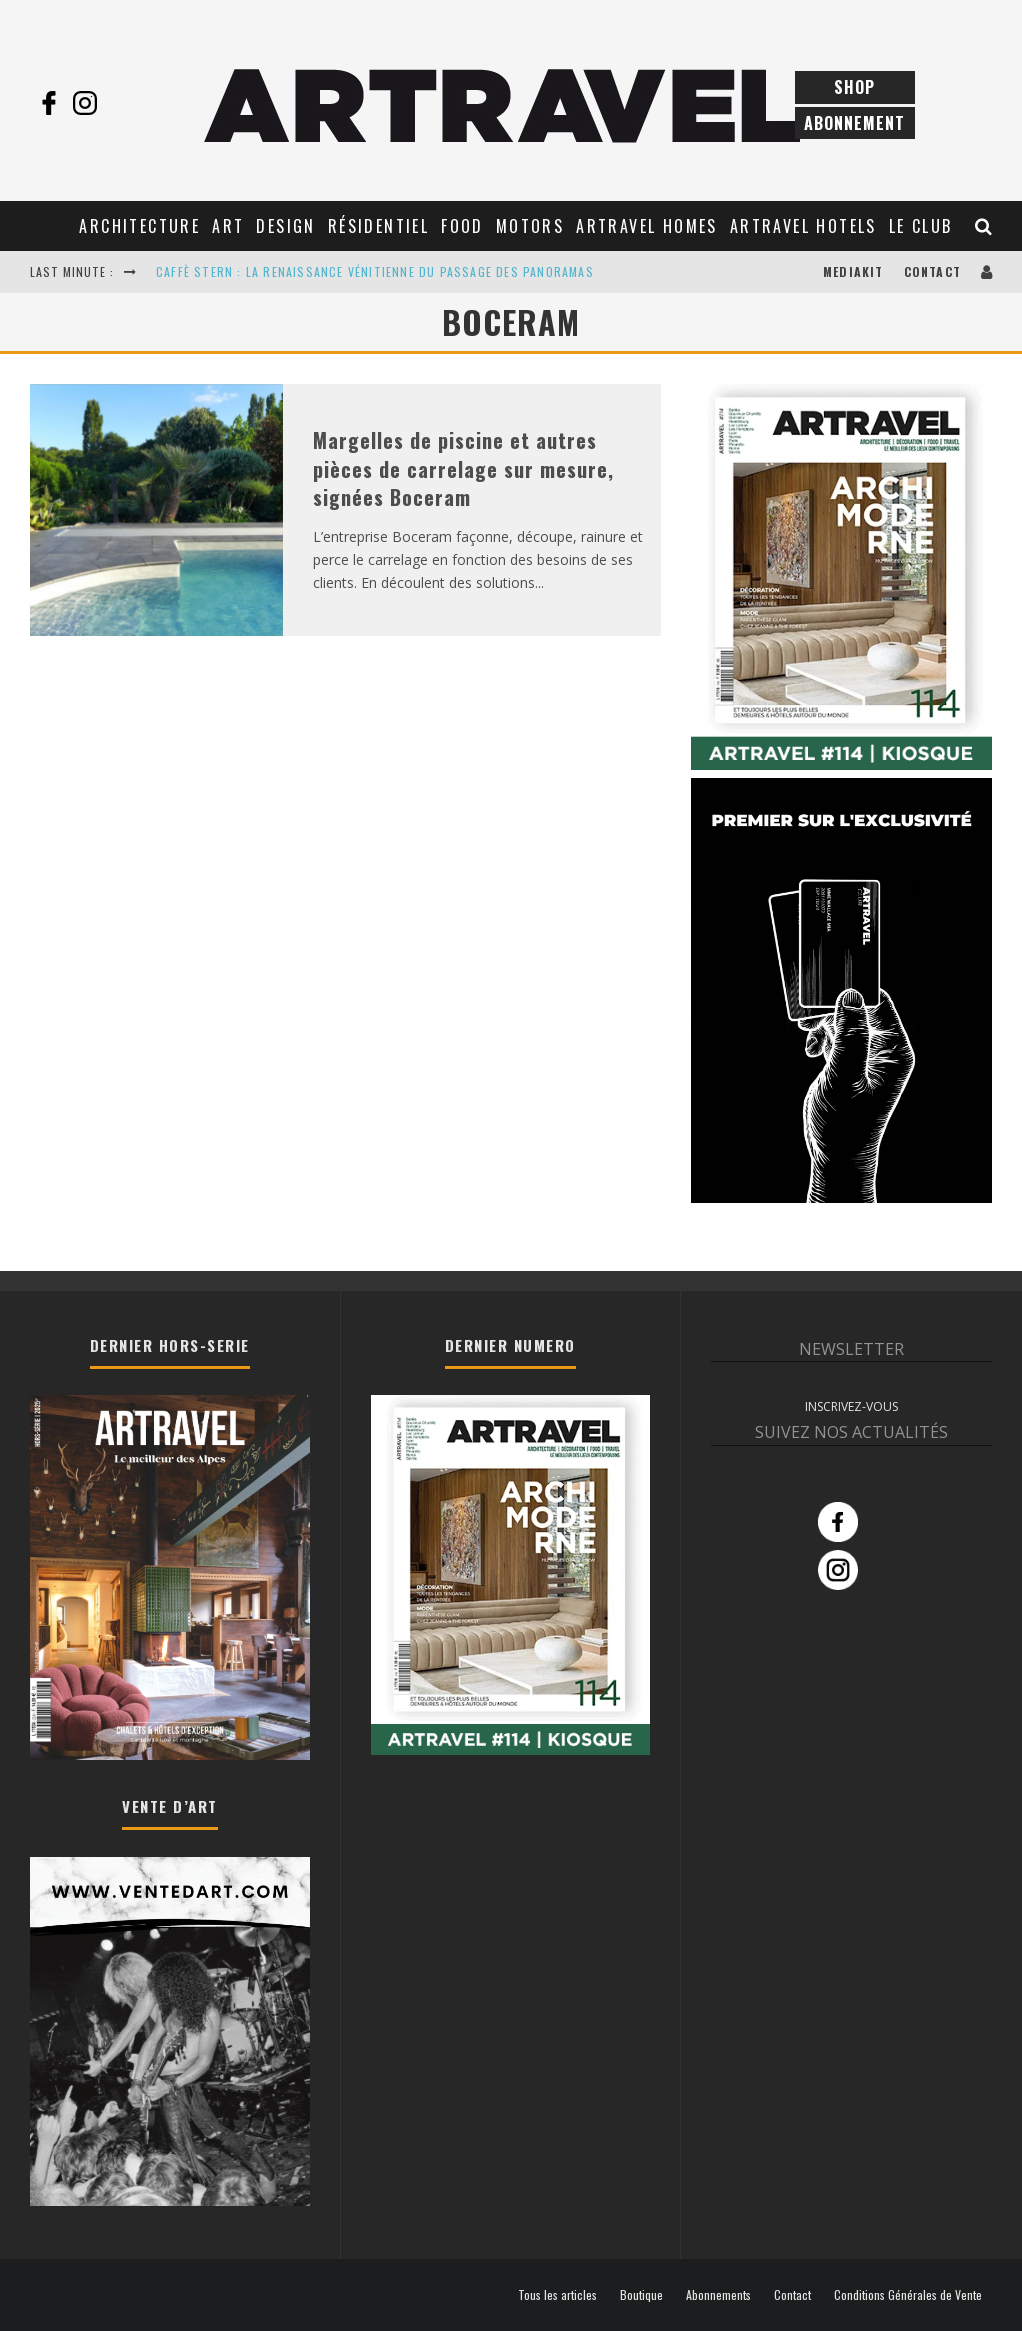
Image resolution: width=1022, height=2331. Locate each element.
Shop (854, 87)
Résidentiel (378, 226)
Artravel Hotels (803, 226)
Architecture (139, 226)
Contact (932, 271)
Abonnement (854, 123)
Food (462, 226)
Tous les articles (557, 2295)
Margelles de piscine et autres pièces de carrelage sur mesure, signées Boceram (463, 468)
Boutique (641, 2295)
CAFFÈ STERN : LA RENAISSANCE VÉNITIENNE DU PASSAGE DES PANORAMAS (375, 271)
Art (228, 226)
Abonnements (718, 2295)
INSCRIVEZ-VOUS (851, 1406)
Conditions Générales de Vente (908, 2295)
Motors (530, 226)
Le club (921, 226)
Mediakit (853, 271)
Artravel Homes (647, 226)
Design (285, 226)
